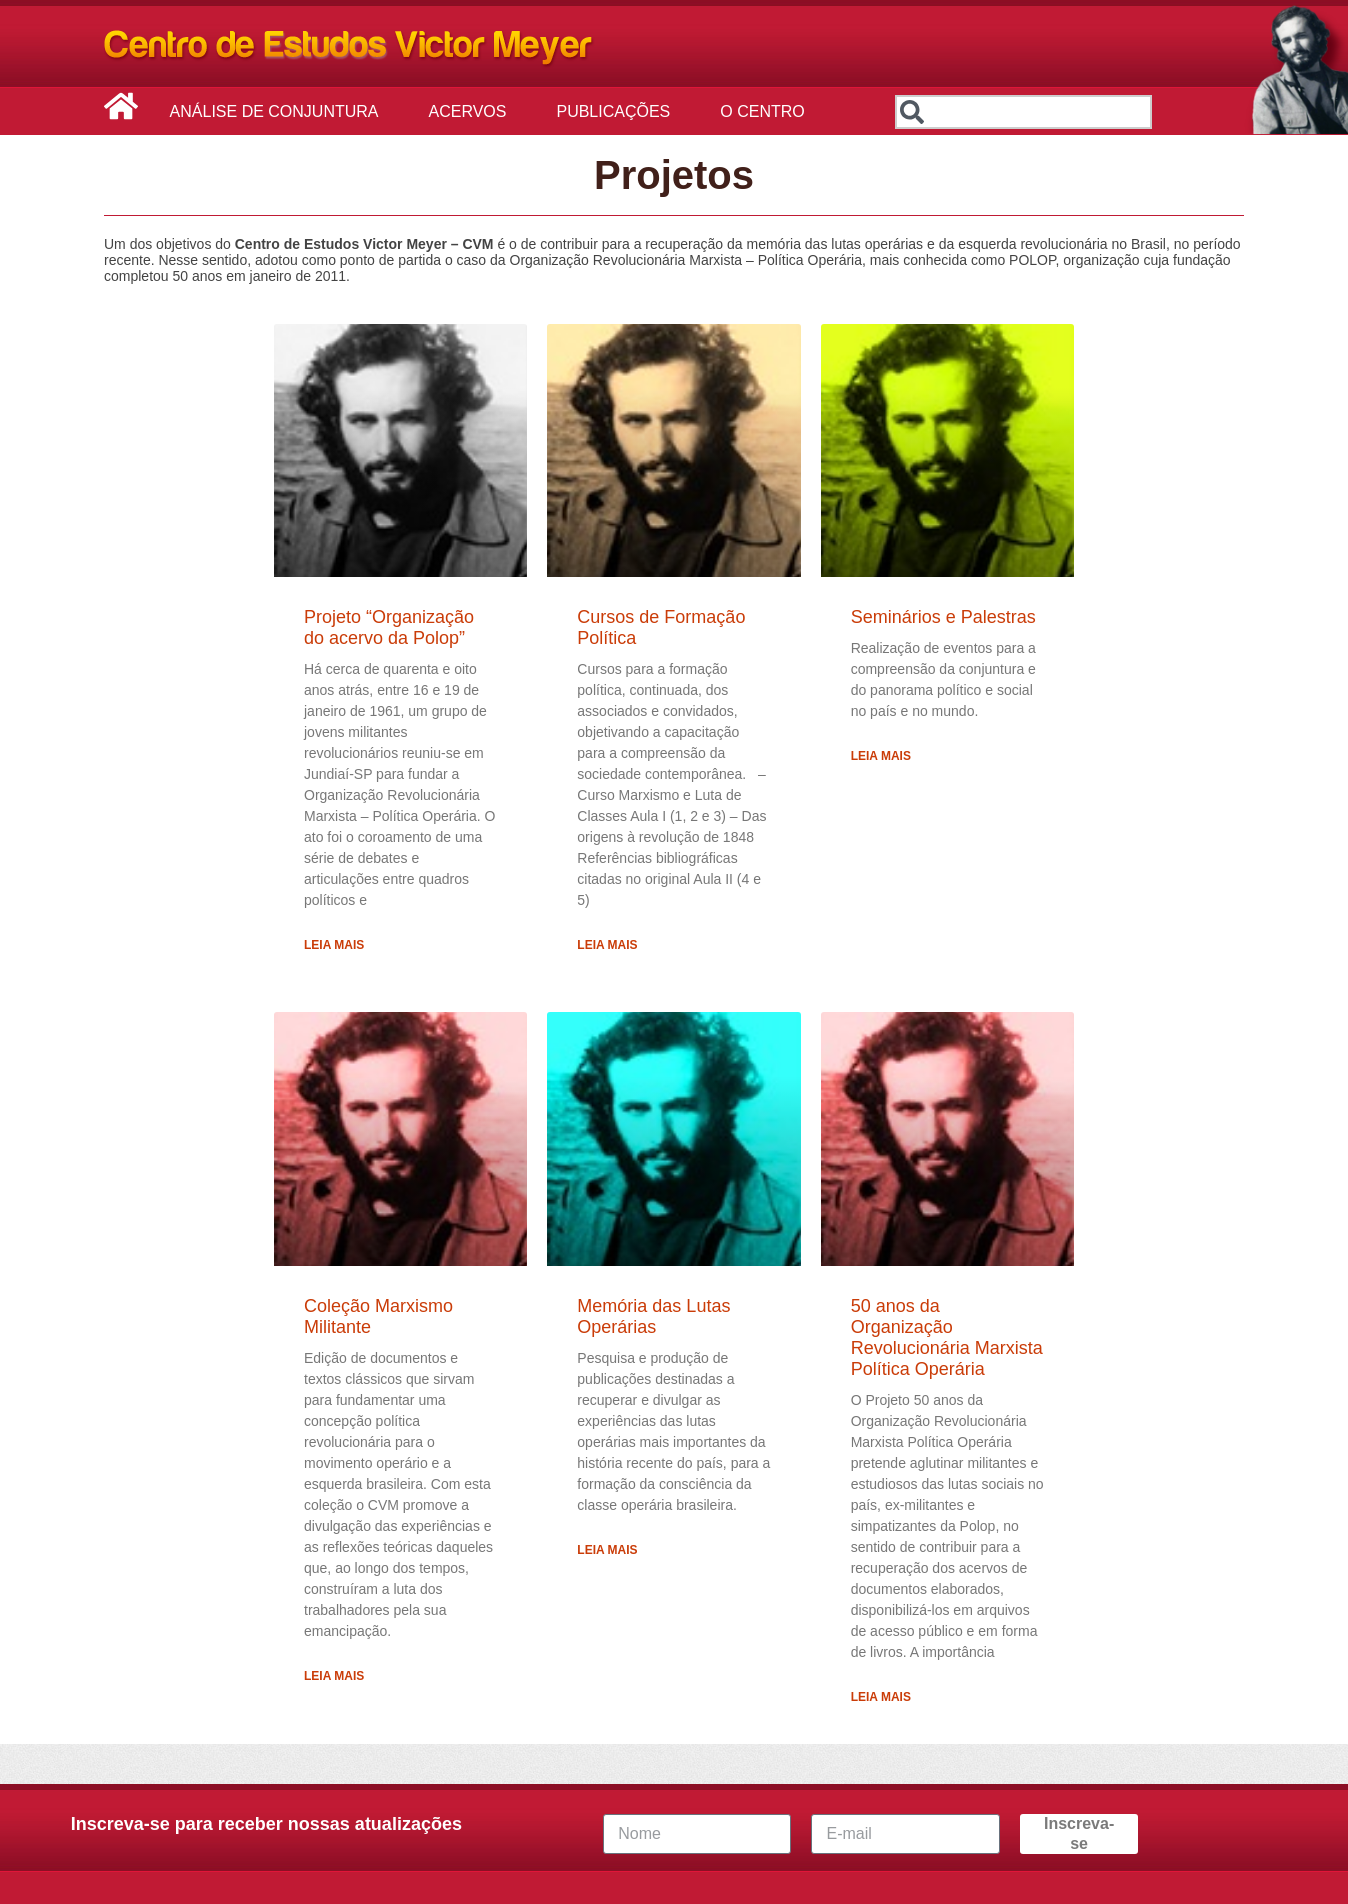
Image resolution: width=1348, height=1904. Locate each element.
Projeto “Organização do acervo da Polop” (389, 627)
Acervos (473, 112)
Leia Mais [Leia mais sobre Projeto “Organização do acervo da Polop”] (334, 945)
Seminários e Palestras (943, 617)
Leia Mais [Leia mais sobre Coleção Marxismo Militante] (334, 1676)
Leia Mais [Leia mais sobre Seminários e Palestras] (881, 756)
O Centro (767, 112)
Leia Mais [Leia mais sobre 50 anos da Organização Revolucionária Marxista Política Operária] (881, 1697)
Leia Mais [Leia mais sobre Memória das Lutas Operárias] (607, 1550)
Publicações (618, 112)
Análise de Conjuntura (279, 112)
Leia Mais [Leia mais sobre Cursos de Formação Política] (607, 945)
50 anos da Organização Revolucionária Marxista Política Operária (947, 1337)
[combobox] (1023, 112)
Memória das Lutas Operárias (653, 1316)
